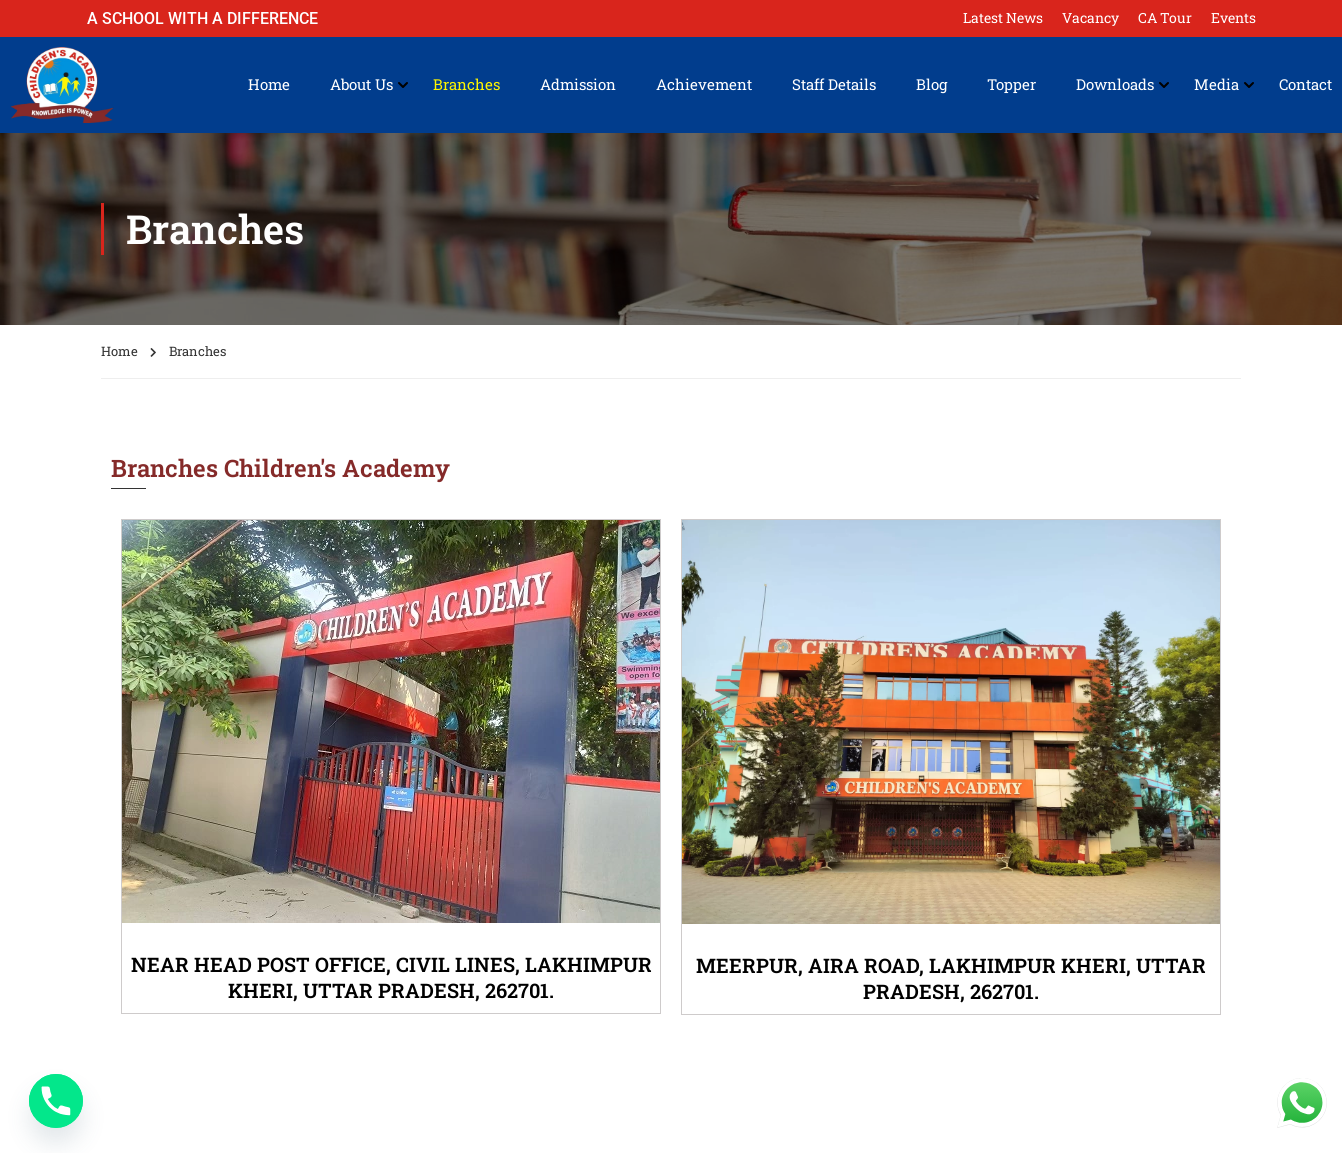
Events (1233, 17)
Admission (578, 84)
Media (1216, 84)
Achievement (704, 84)
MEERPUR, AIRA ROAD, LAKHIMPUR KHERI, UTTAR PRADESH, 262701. (951, 978)
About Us (361, 84)
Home (269, 84)
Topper (1011, 84)
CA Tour (1165, 17)
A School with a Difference (202, 18)
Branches (466, 84)
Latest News (1003, 17)
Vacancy (1090, 17)
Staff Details (834, 84)
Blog (931, 84)
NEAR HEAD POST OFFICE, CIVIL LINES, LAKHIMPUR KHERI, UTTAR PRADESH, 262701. (391, 977)
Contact (1305, 84)
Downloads (1115, 84)
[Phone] (56, 1101)
